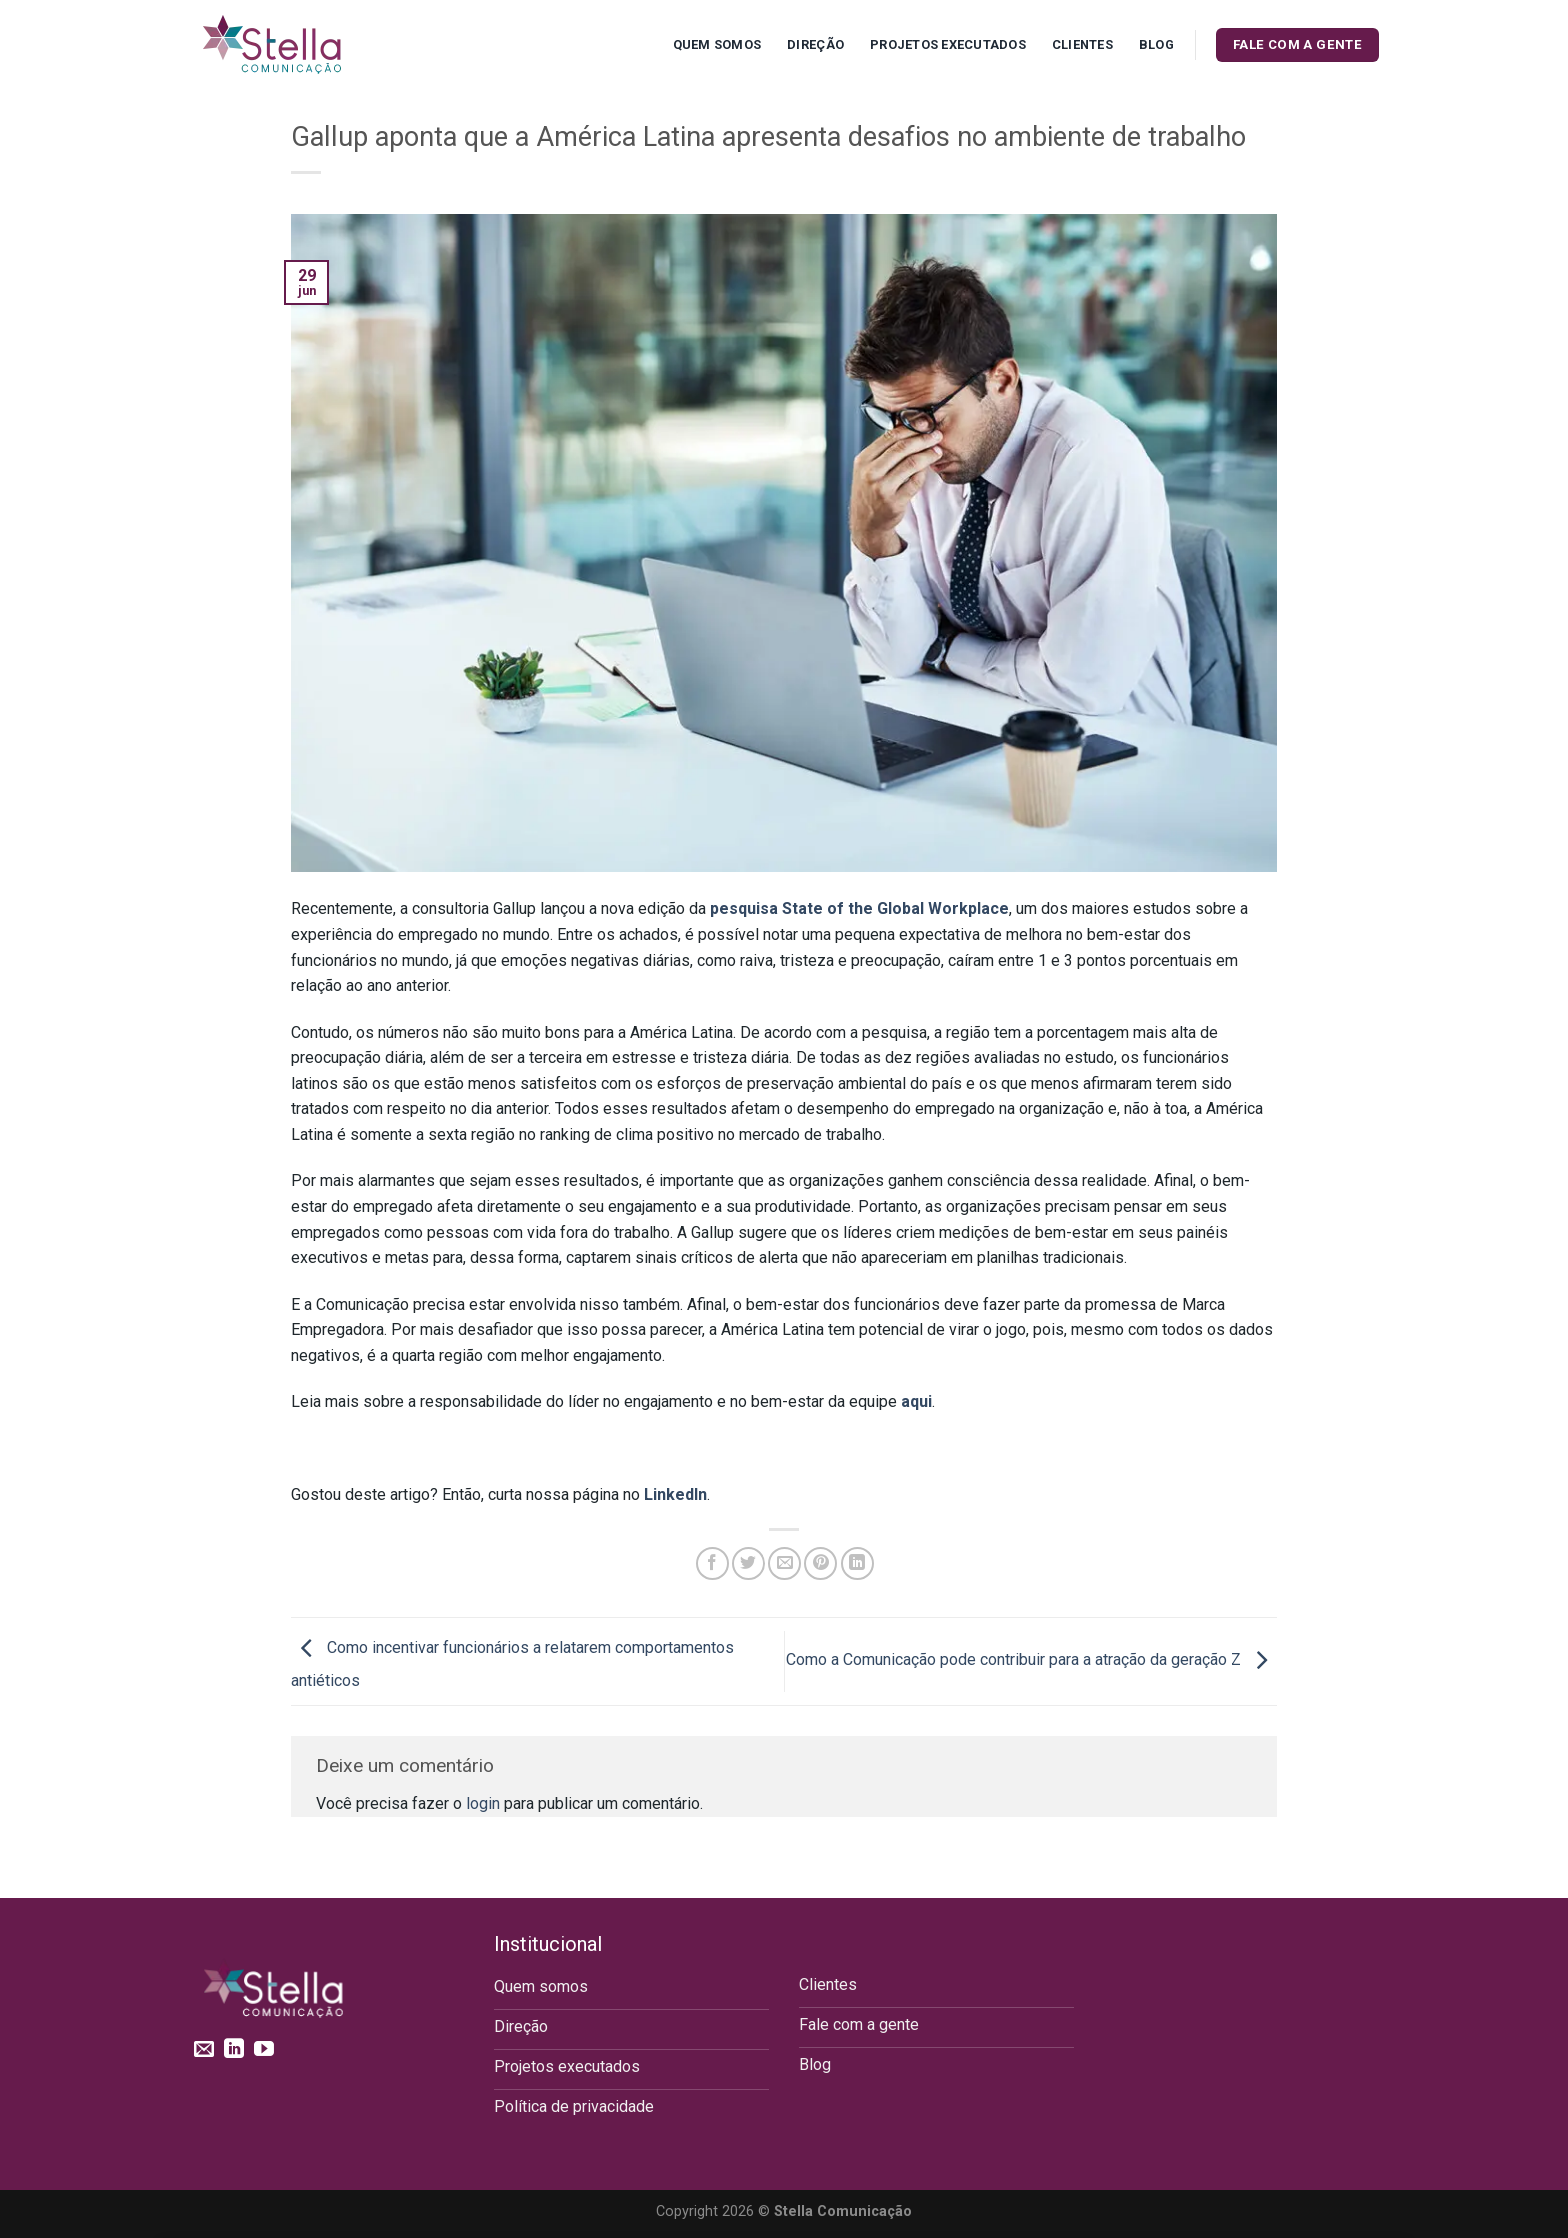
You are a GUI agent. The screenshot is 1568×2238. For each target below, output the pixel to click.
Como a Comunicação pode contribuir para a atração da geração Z (1031, 1660)
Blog (1156, 44)
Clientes (1082, 44)
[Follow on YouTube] (264, 2050)
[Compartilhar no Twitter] (748, 1563)
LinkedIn (675, 1494)
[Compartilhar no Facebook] (712, 1563)
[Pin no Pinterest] (820, 1563)
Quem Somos (717, 44)
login (483, 1803)
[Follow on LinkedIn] (234, 2050)
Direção (815, 44)
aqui (916, 1401)
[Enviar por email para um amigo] (784, 1563)
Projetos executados (948, 44)
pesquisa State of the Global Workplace (859, 908)
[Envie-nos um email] (204, 2050)
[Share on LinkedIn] (857, 1563)
